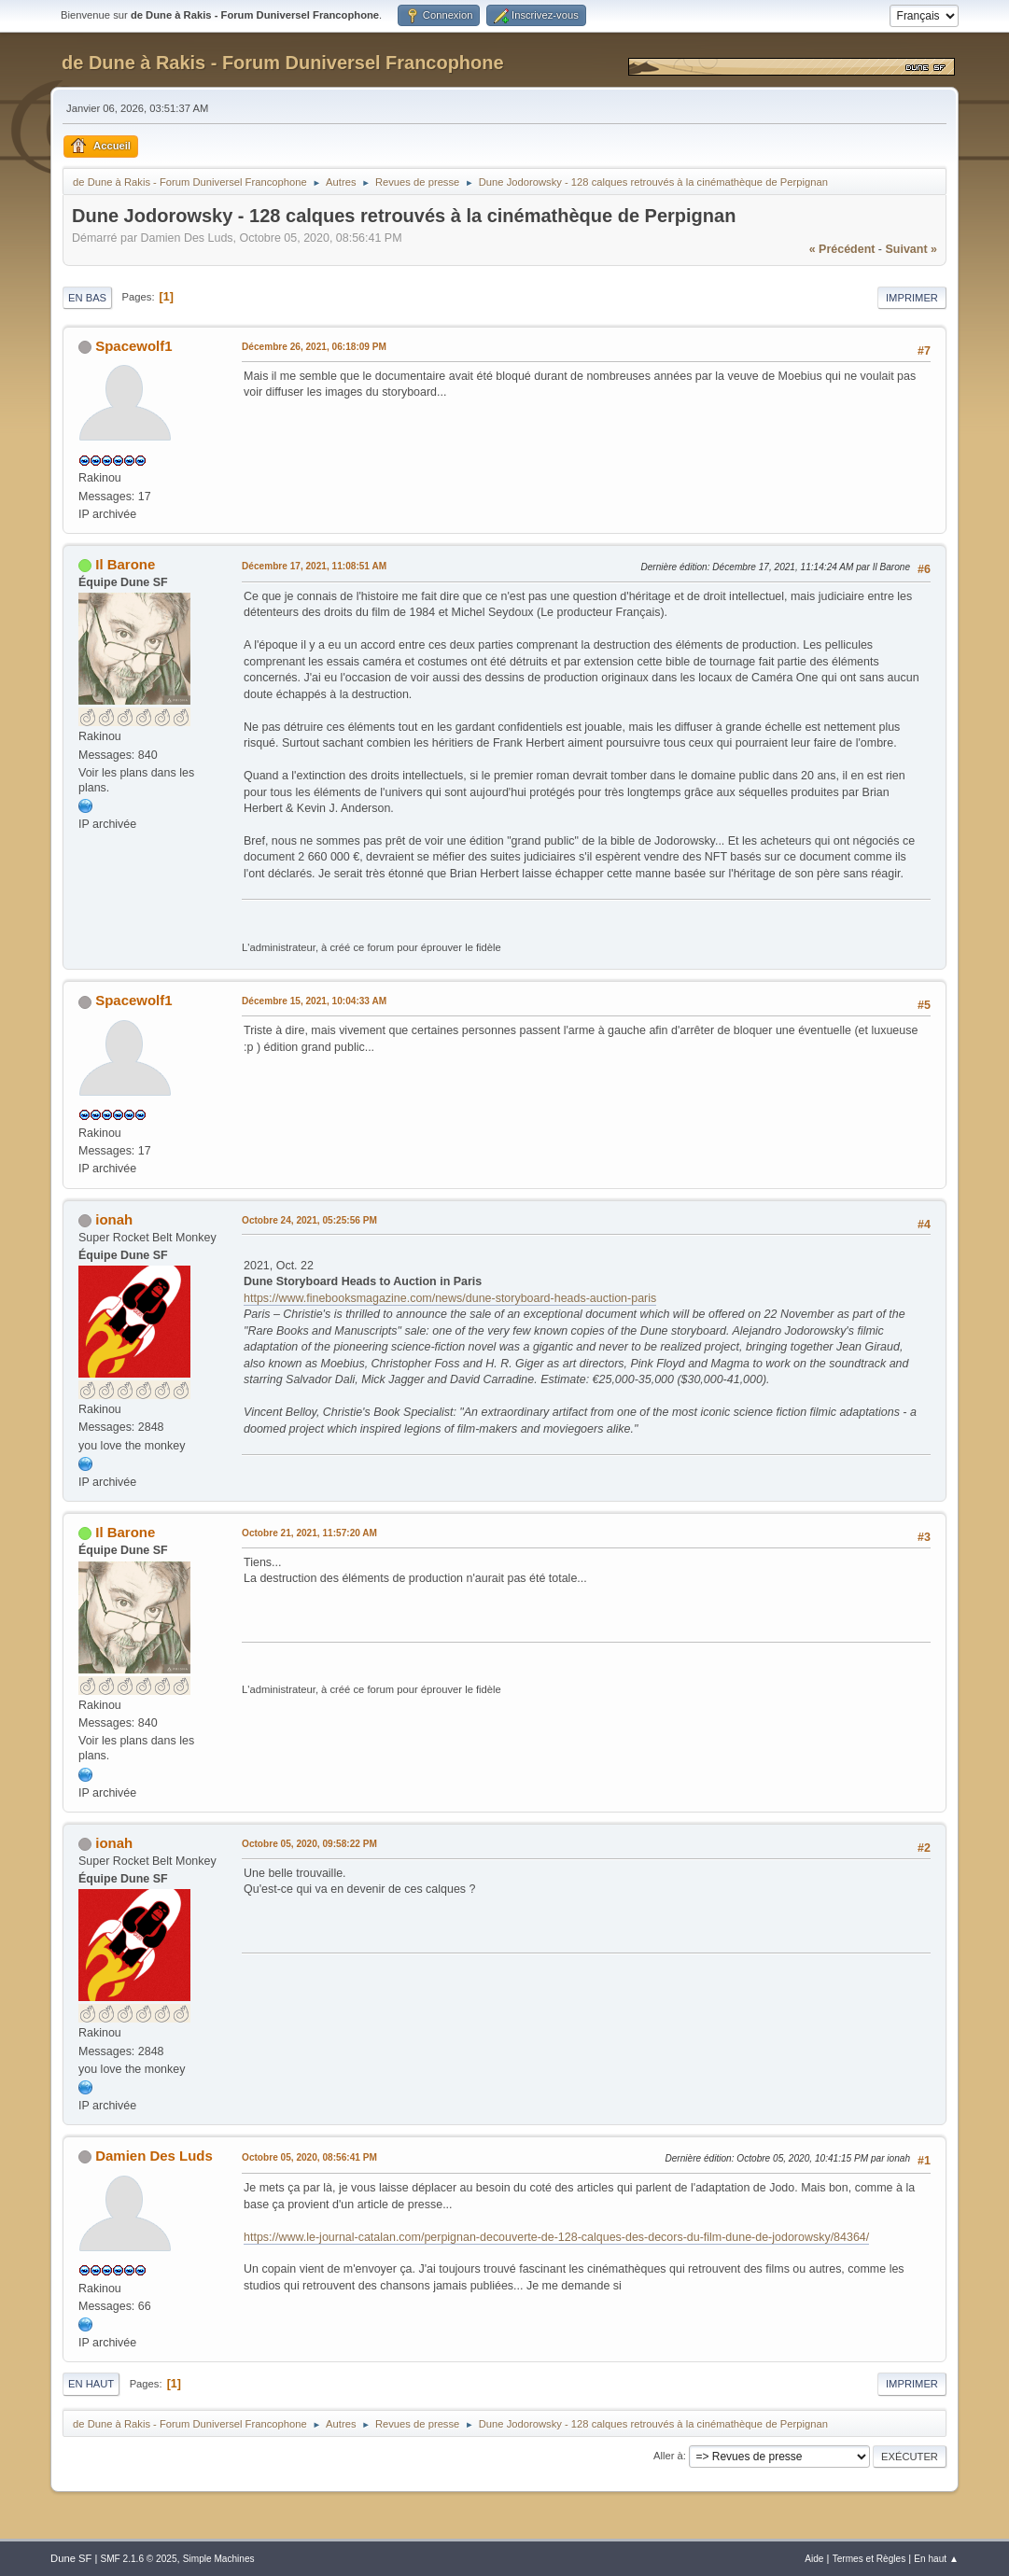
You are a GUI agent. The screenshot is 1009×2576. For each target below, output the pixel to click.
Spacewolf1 (133, 346)
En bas (87, 297)
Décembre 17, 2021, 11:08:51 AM (314, 566)
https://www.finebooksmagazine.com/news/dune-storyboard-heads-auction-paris (450, 1298)
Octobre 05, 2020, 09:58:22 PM (309, 1844)
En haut (91, 2383)
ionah (114, 1219)
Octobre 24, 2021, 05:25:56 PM (309, 1220)
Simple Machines (219, 2559)
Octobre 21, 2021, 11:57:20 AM (309, 1533)
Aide (814, 2559)
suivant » (911, 249)
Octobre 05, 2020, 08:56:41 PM (309, 2157)
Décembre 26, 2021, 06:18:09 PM (314, 347)
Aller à (668, 2455)
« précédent (842, 249)
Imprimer (912, 297)
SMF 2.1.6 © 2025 (138, 2559)
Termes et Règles (869, 2559)
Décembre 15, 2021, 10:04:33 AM (314, 1001)
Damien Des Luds (154, 2155)
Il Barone (125, 564)
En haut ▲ (936, 2559)
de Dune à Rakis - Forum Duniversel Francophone (282, 62)
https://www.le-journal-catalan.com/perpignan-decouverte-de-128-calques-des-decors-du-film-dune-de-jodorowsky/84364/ (556, 2237)
